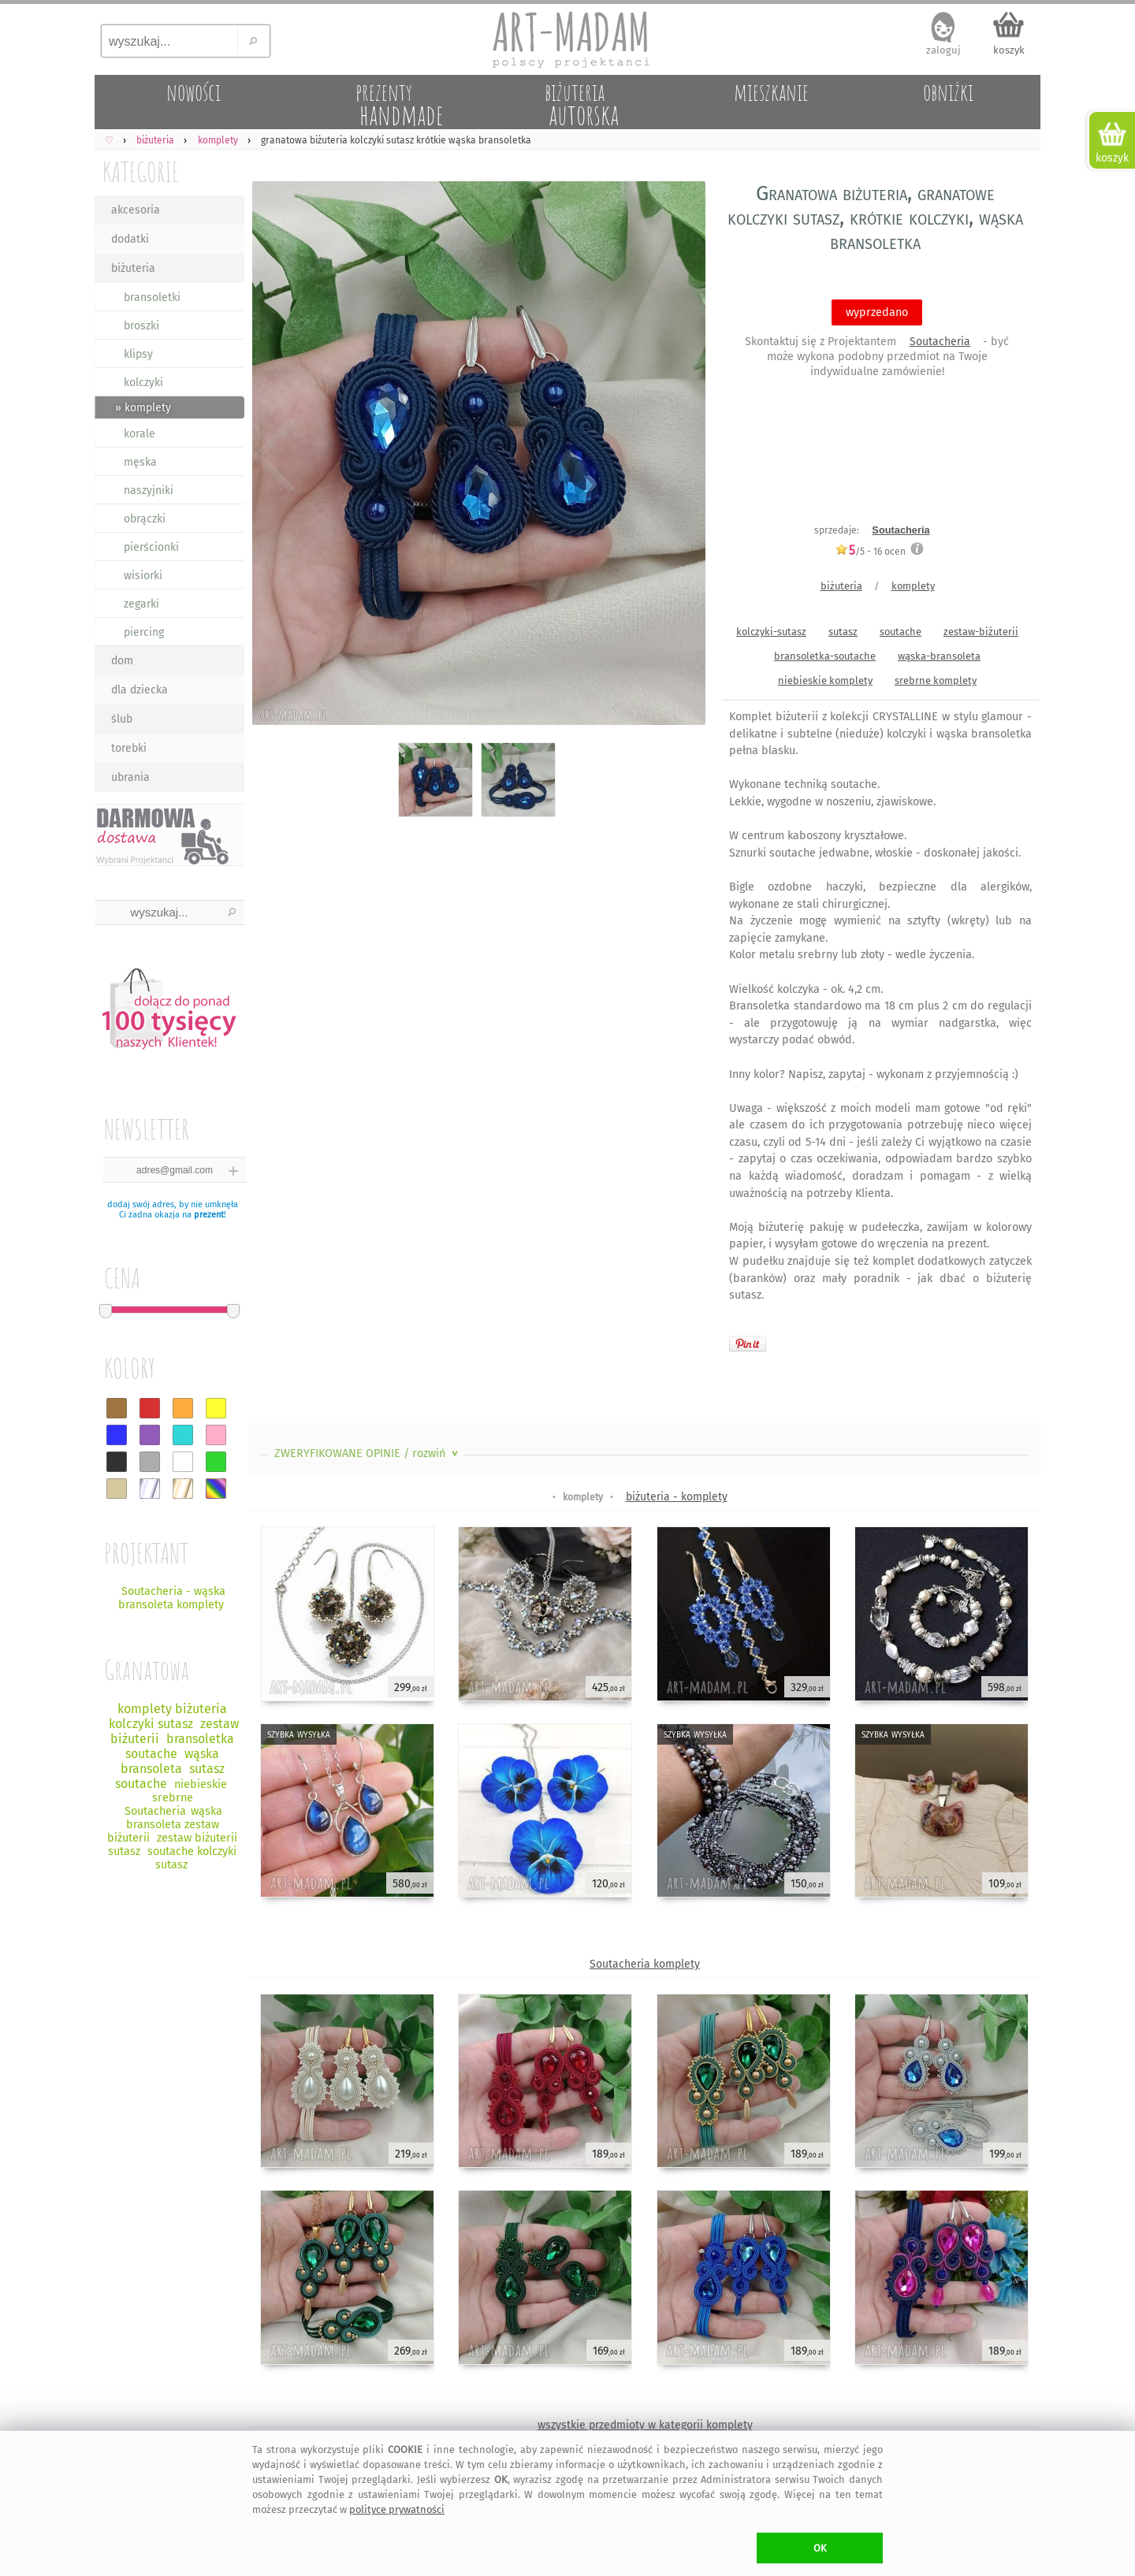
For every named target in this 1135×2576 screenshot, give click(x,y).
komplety (913, 586)
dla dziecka (139, 690)
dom (122, 660)
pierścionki (151, 547)
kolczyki (143, 382)
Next (679, 457)
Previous (274, 457)
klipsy (138, 354)
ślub (121, 719)
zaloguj (943, 50)
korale (139, 433)
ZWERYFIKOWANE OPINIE (367, 1453)
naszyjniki (148, 490)
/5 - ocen (870, 551)
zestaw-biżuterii (980, 631)
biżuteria (133, 268)
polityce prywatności (397, 2509)
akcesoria (135, 210)
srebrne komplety (936, 680)
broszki (141, 326)
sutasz (843, 631)
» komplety (143, 407)
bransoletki (152, 297)
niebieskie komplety (825, 680)
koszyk (1009, 50)
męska (140, 462)
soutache (900, 631)
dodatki (130, 239)
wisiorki (143, 575)
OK (820, 2548)
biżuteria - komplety (677, 1497)
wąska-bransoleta (939, 656)
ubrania (130, 777)
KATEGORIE (140, 171)
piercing (144, 632)
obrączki (145, 519)
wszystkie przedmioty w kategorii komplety (645, 2425)
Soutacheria (940, 341)
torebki (129, 748)
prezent (209, 1215)
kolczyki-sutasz (771, 631)
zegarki (141, 604)
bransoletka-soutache (825, 656)
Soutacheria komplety (645, 1964)
